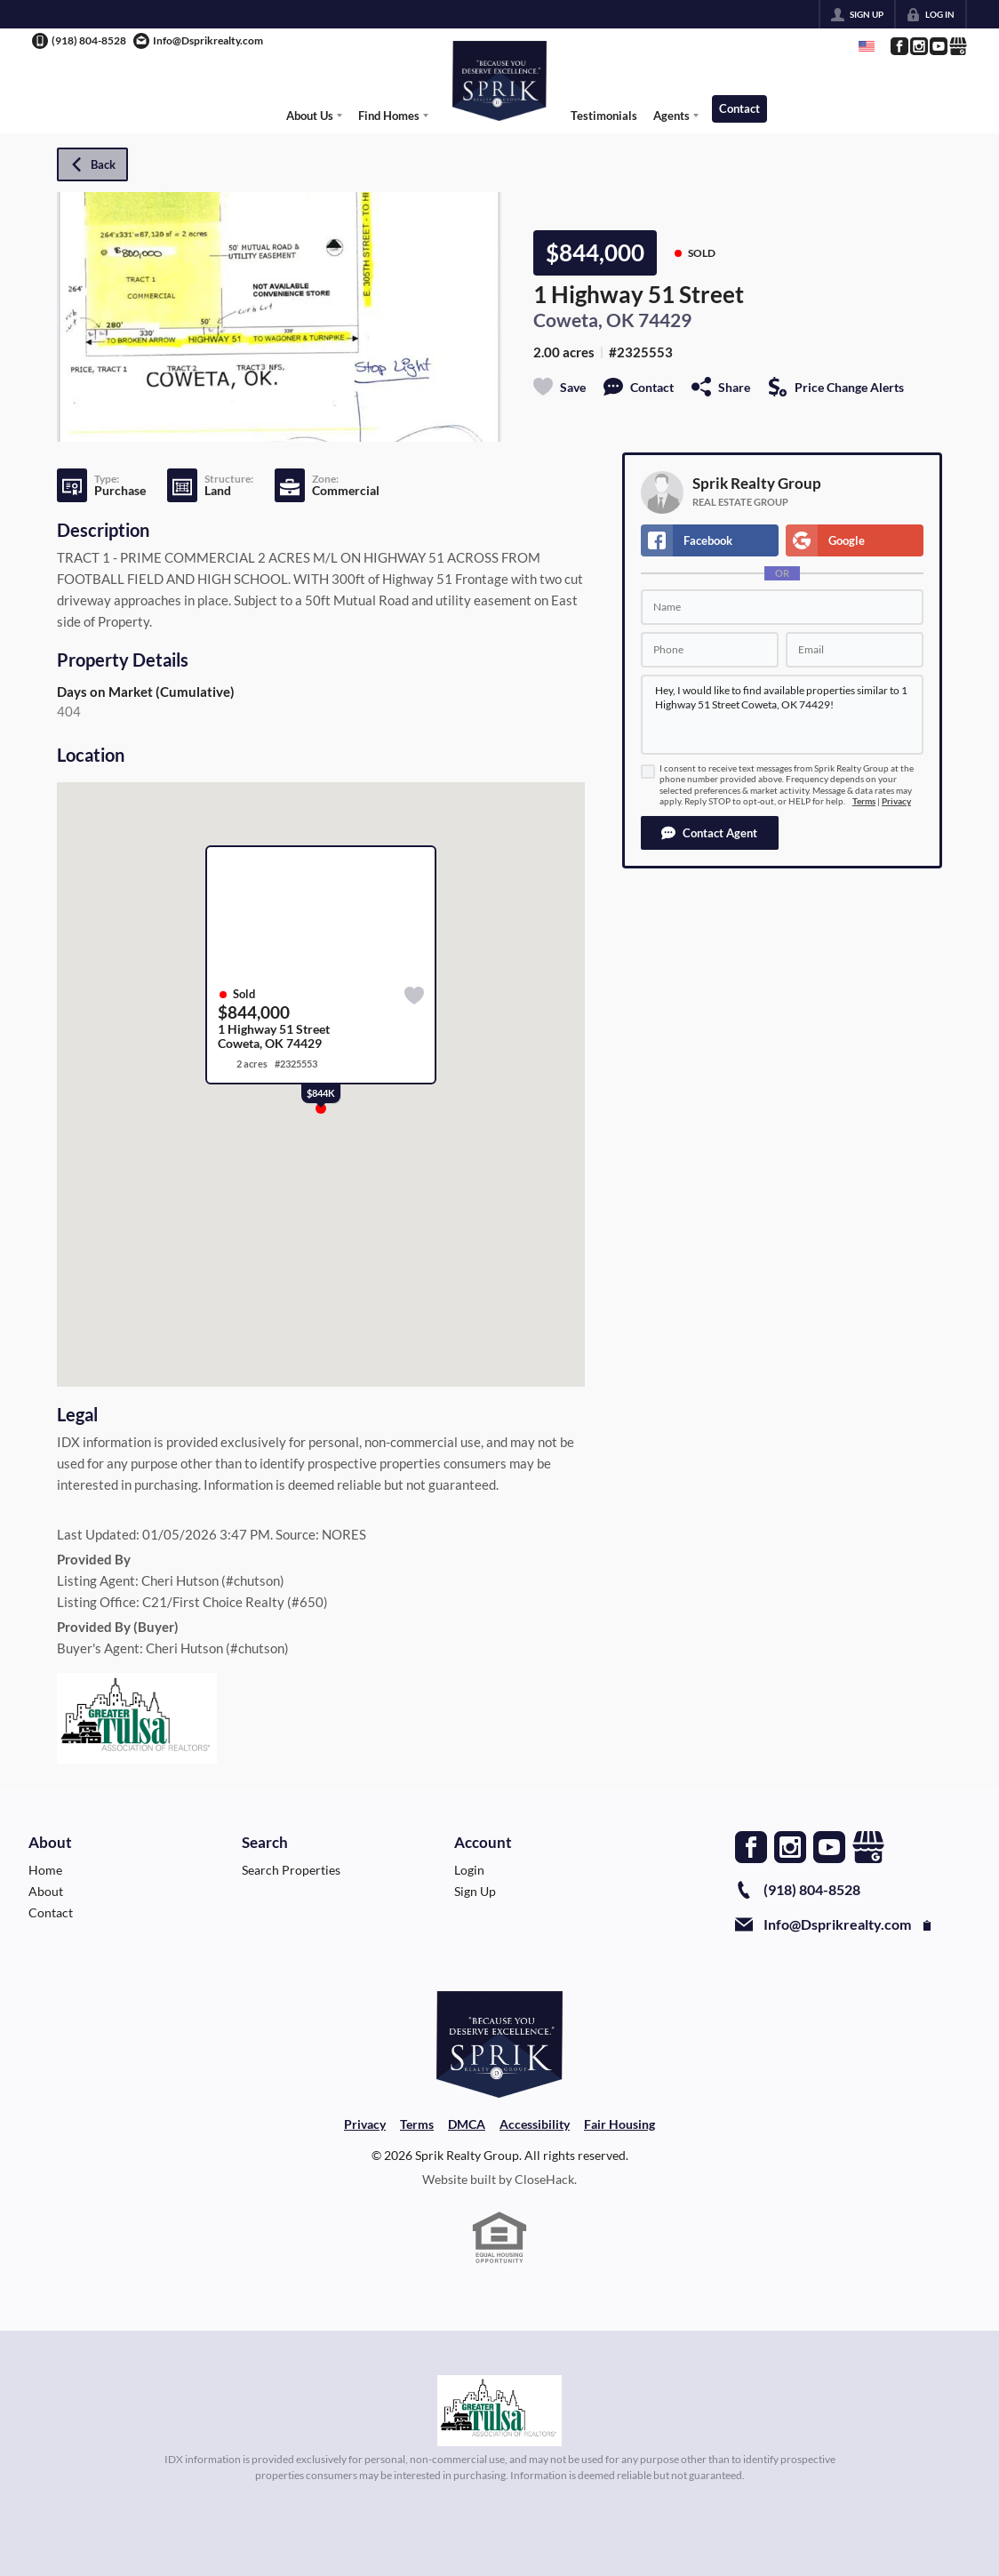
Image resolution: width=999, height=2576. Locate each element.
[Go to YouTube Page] (937, 46)
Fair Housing (619, 2124)
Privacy (896, 801)
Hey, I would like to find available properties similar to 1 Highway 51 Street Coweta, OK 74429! (782, 715)
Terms (863, 801)
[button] (710, 833)
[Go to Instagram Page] (918, 46)
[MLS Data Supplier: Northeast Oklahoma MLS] (500, 2410)
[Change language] (866, 46)
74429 (664, 320)
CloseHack (544, 2179)
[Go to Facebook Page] (898, 46)
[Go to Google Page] (957, 46)
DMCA (466, 2124)
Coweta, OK (584, 320)
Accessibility (535, 2124)
